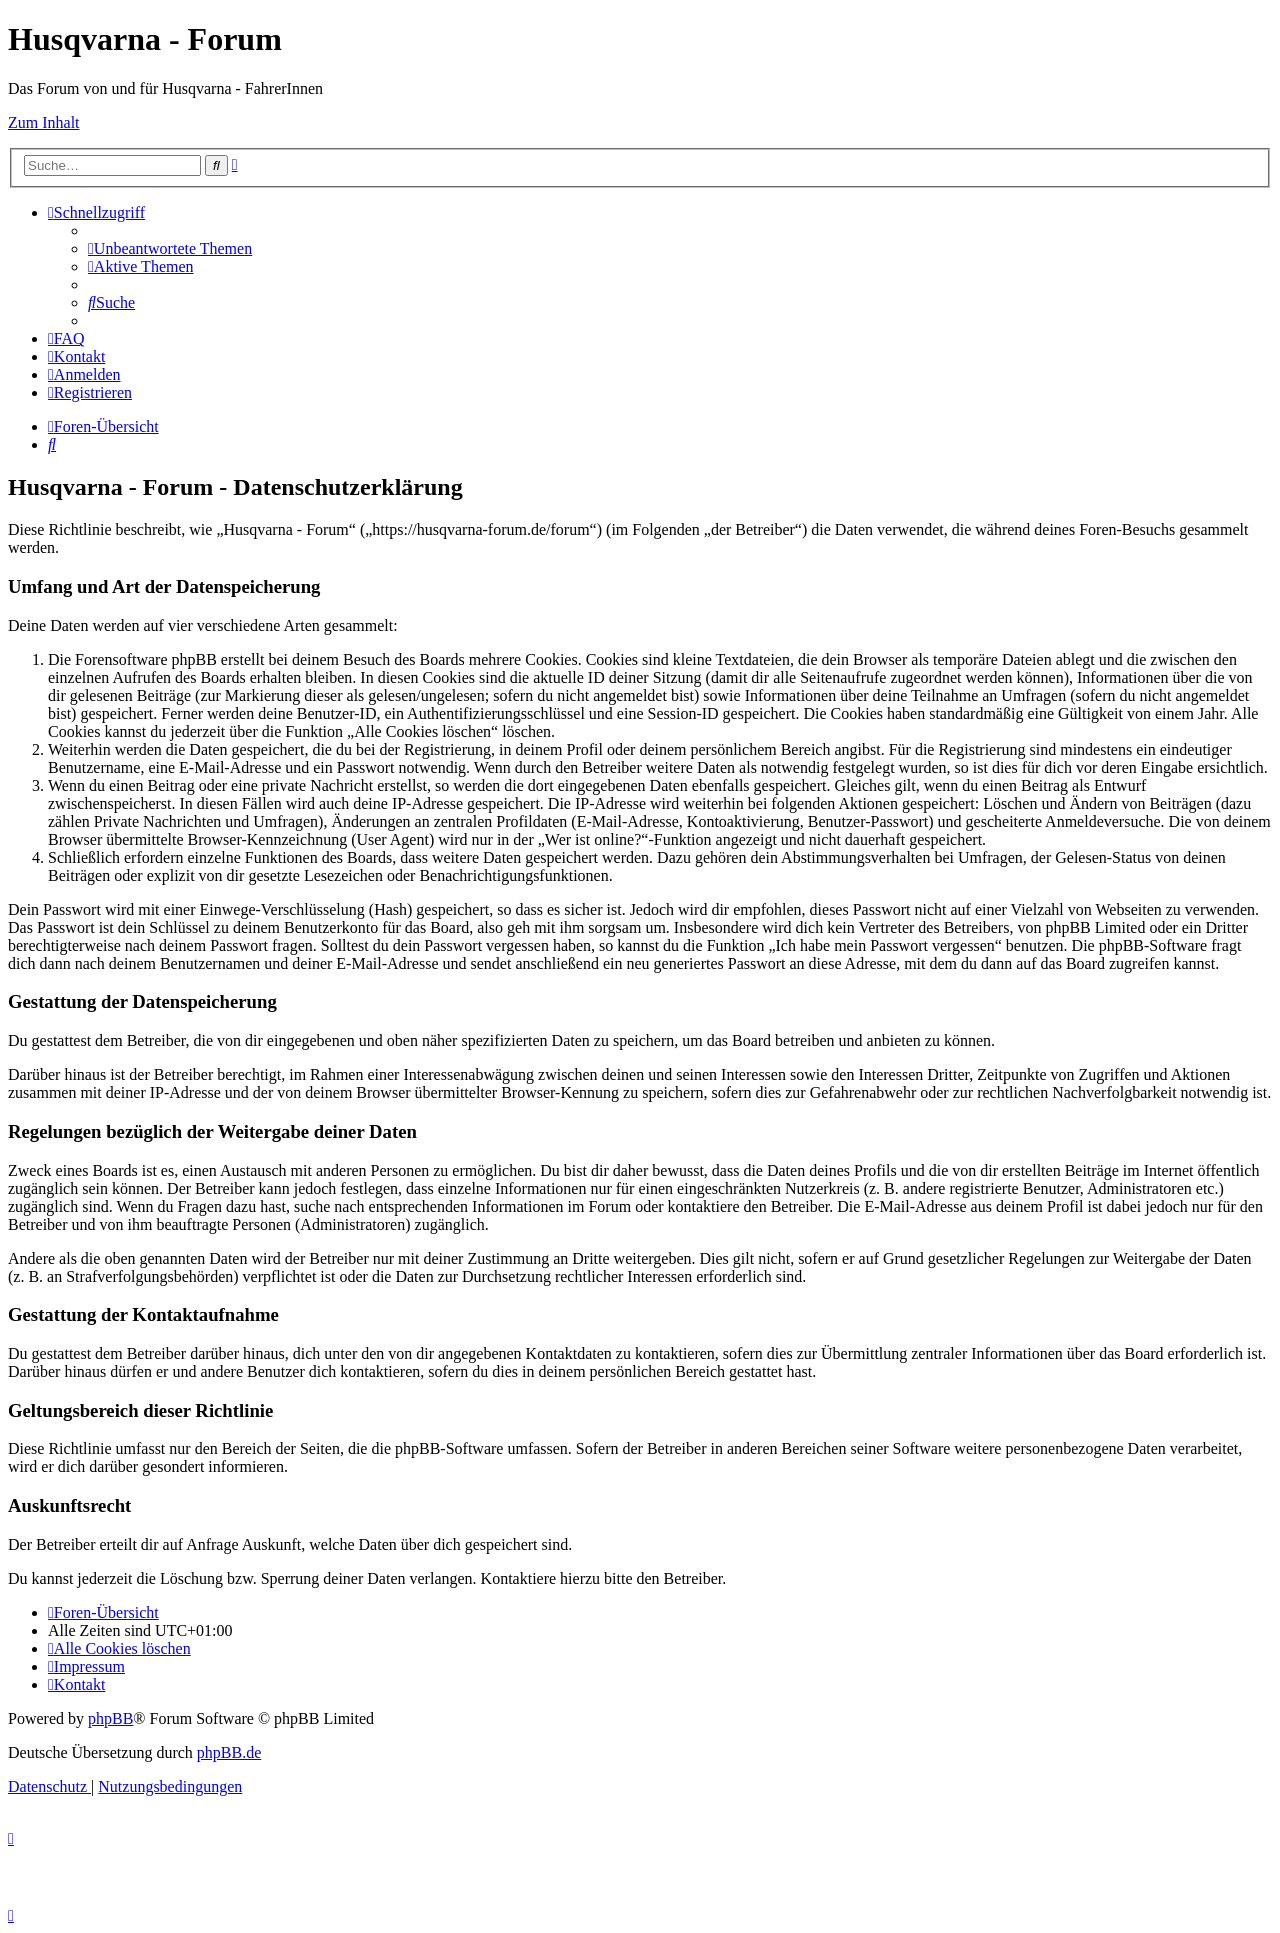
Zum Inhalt (44, 122)
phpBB (110, 1718)
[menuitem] (170, 248)
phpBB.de (229, 1752)
